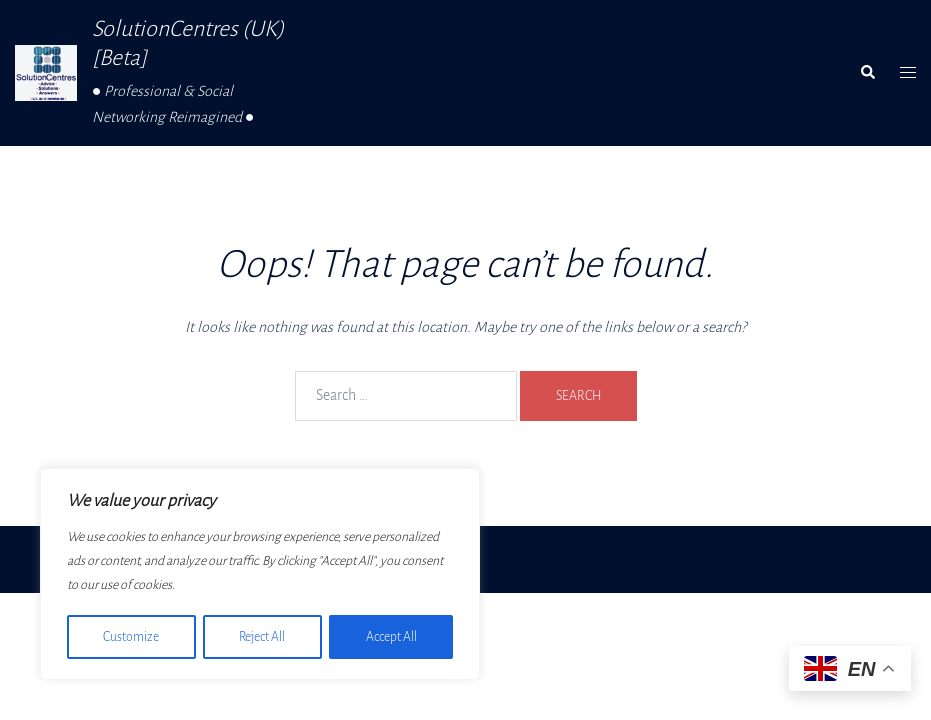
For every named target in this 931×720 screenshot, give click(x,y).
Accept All (391, 637)
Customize (131, 637)
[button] (867, 73)
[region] (260, 575)
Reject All (262, 637)
